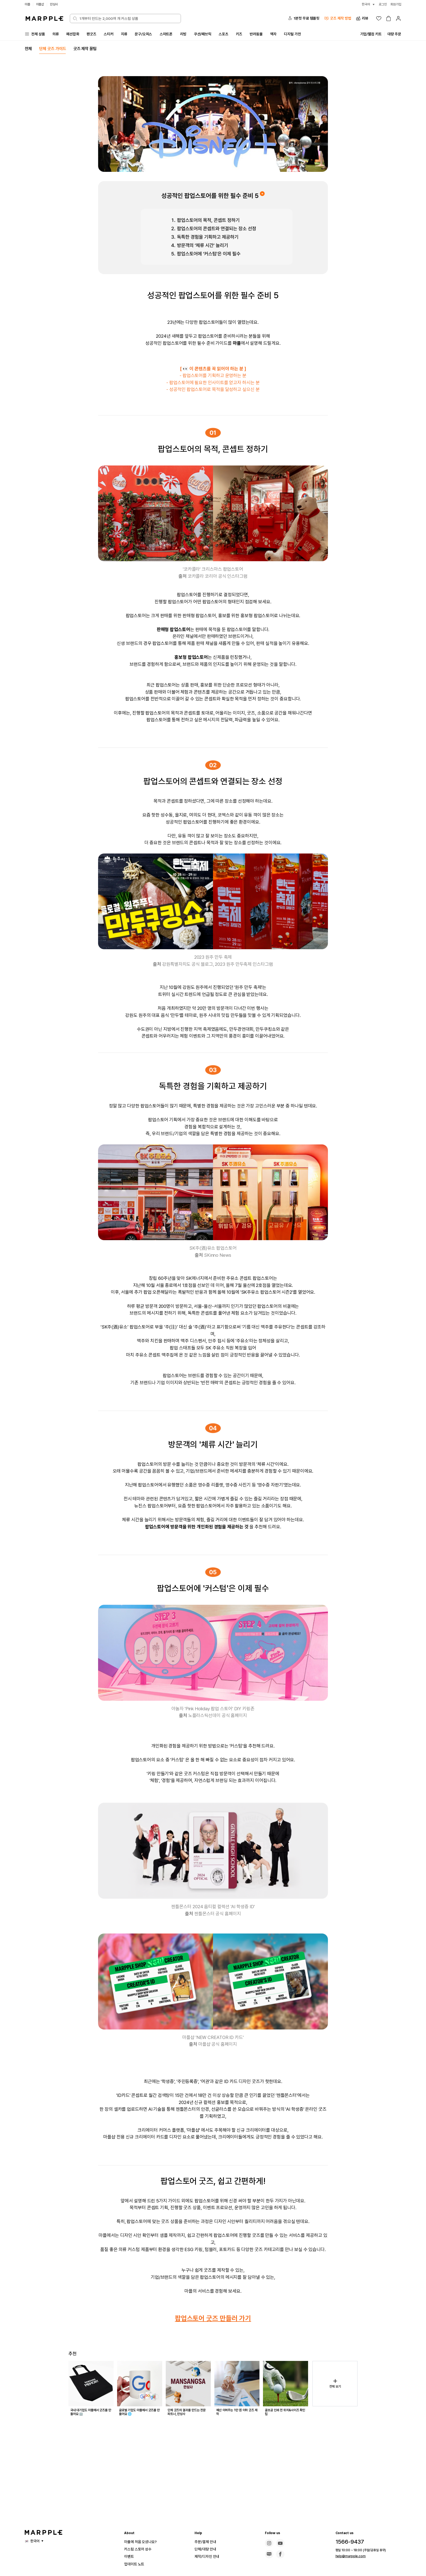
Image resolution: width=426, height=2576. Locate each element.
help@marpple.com (348, 2556)
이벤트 (130, 2556)
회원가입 (395, 4)
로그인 (381, 4)
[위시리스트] (379, 18)
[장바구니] (388, 18)
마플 (28, 4)
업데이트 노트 (136, 2564)
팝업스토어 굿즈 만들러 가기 (213, 2351)
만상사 (55, 4)
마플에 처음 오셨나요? (143, 2542)
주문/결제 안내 (207, 2542)
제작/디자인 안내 (209, 2556)
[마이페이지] (398, 18)
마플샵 (41, 4)
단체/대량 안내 (207, 2549)
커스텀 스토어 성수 (140, 2549)
